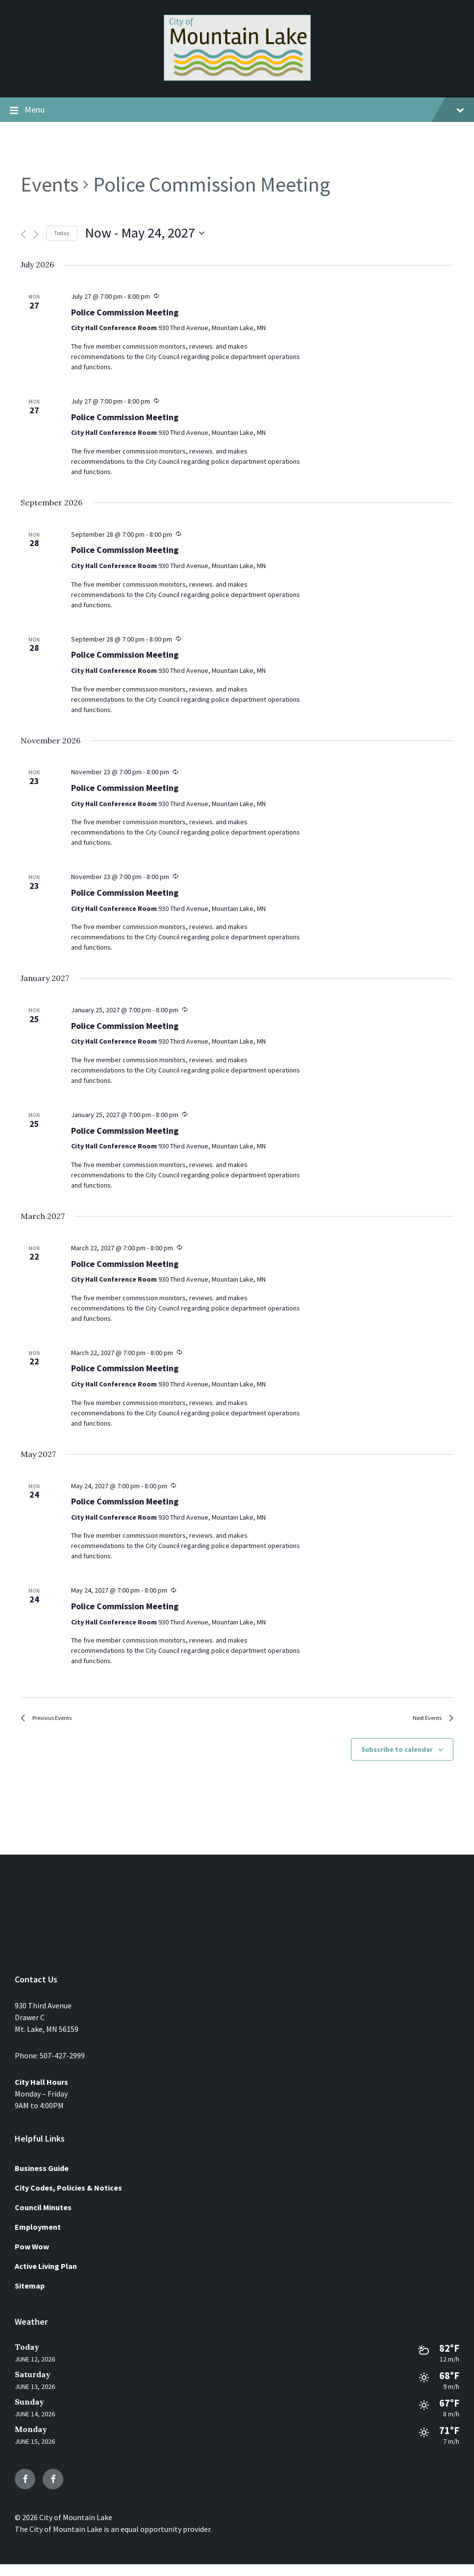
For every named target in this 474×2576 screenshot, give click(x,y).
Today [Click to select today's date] (62, 233)
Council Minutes (43, 2218)
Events (49, 184)
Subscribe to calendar (397, 1760)
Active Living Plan (46, 2277)
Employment (38, 2238)
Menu (237, 110)
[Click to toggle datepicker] (144, 233)
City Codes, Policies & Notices (68, 2199)
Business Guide (42, 2179)
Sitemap (30, 2297)
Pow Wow (32, 2258)
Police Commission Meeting (124, 312)
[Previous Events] (23, 234)
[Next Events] (36, 234)
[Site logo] (237, 78)
